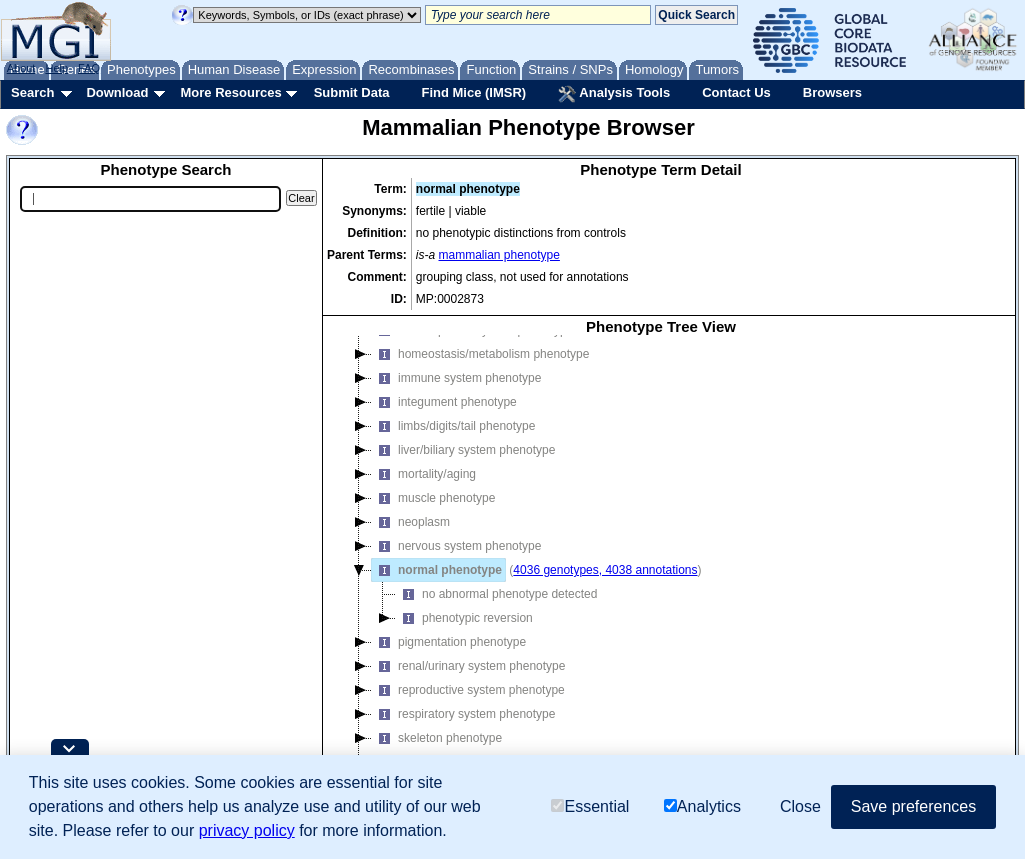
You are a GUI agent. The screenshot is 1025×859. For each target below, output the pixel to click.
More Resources (230, 92)
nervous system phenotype (456, 546)
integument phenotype (444, 402)
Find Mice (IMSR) (473, 92)
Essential (590, 806)
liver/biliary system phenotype (463, 450)
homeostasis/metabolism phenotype (480, 354)
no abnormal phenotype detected (496, 594)
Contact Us (736, 92)
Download (117, 92)
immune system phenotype (456, 378)
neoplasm (411, 522)
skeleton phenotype (437, 738)
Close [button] (800, 806)
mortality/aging (424, 474)
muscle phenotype (433, 498)
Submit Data (352, 92)
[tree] (661, 566)
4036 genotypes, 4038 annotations (605, 570)
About (21, 68)
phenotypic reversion (464, 618)
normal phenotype (437, 570)
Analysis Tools (614, 94)
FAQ (89, 68)
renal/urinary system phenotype (468, 666)
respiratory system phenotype (463, 714)
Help (56, 68)
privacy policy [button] (247, 830)
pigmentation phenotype (449, 642)
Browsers (832, 92)
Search (32, 92)
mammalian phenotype (499, 255)
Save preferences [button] (913, 806)
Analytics (702, 806)
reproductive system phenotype (468, 690)
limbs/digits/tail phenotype (453, 426)
